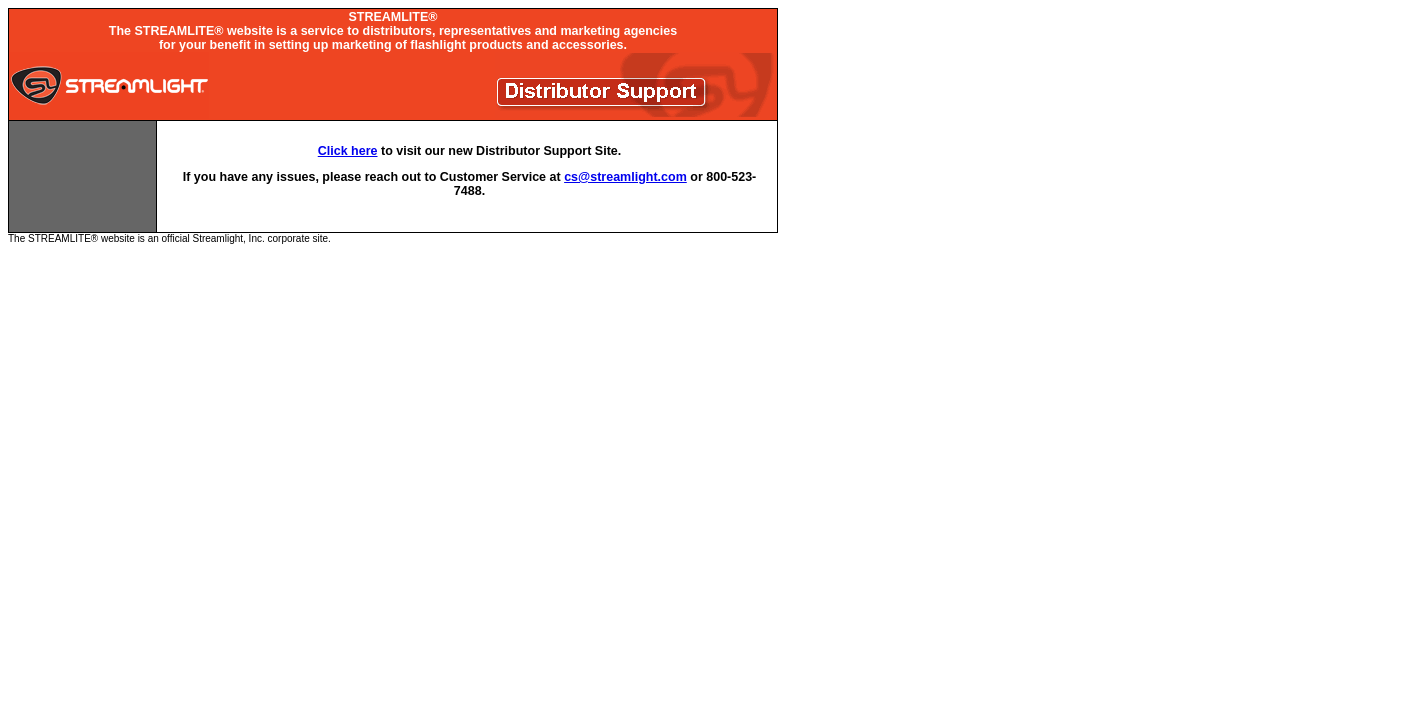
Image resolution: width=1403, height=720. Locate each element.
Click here (348, 151)
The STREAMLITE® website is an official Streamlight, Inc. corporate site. (393, 126)
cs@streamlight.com (625, 177)
